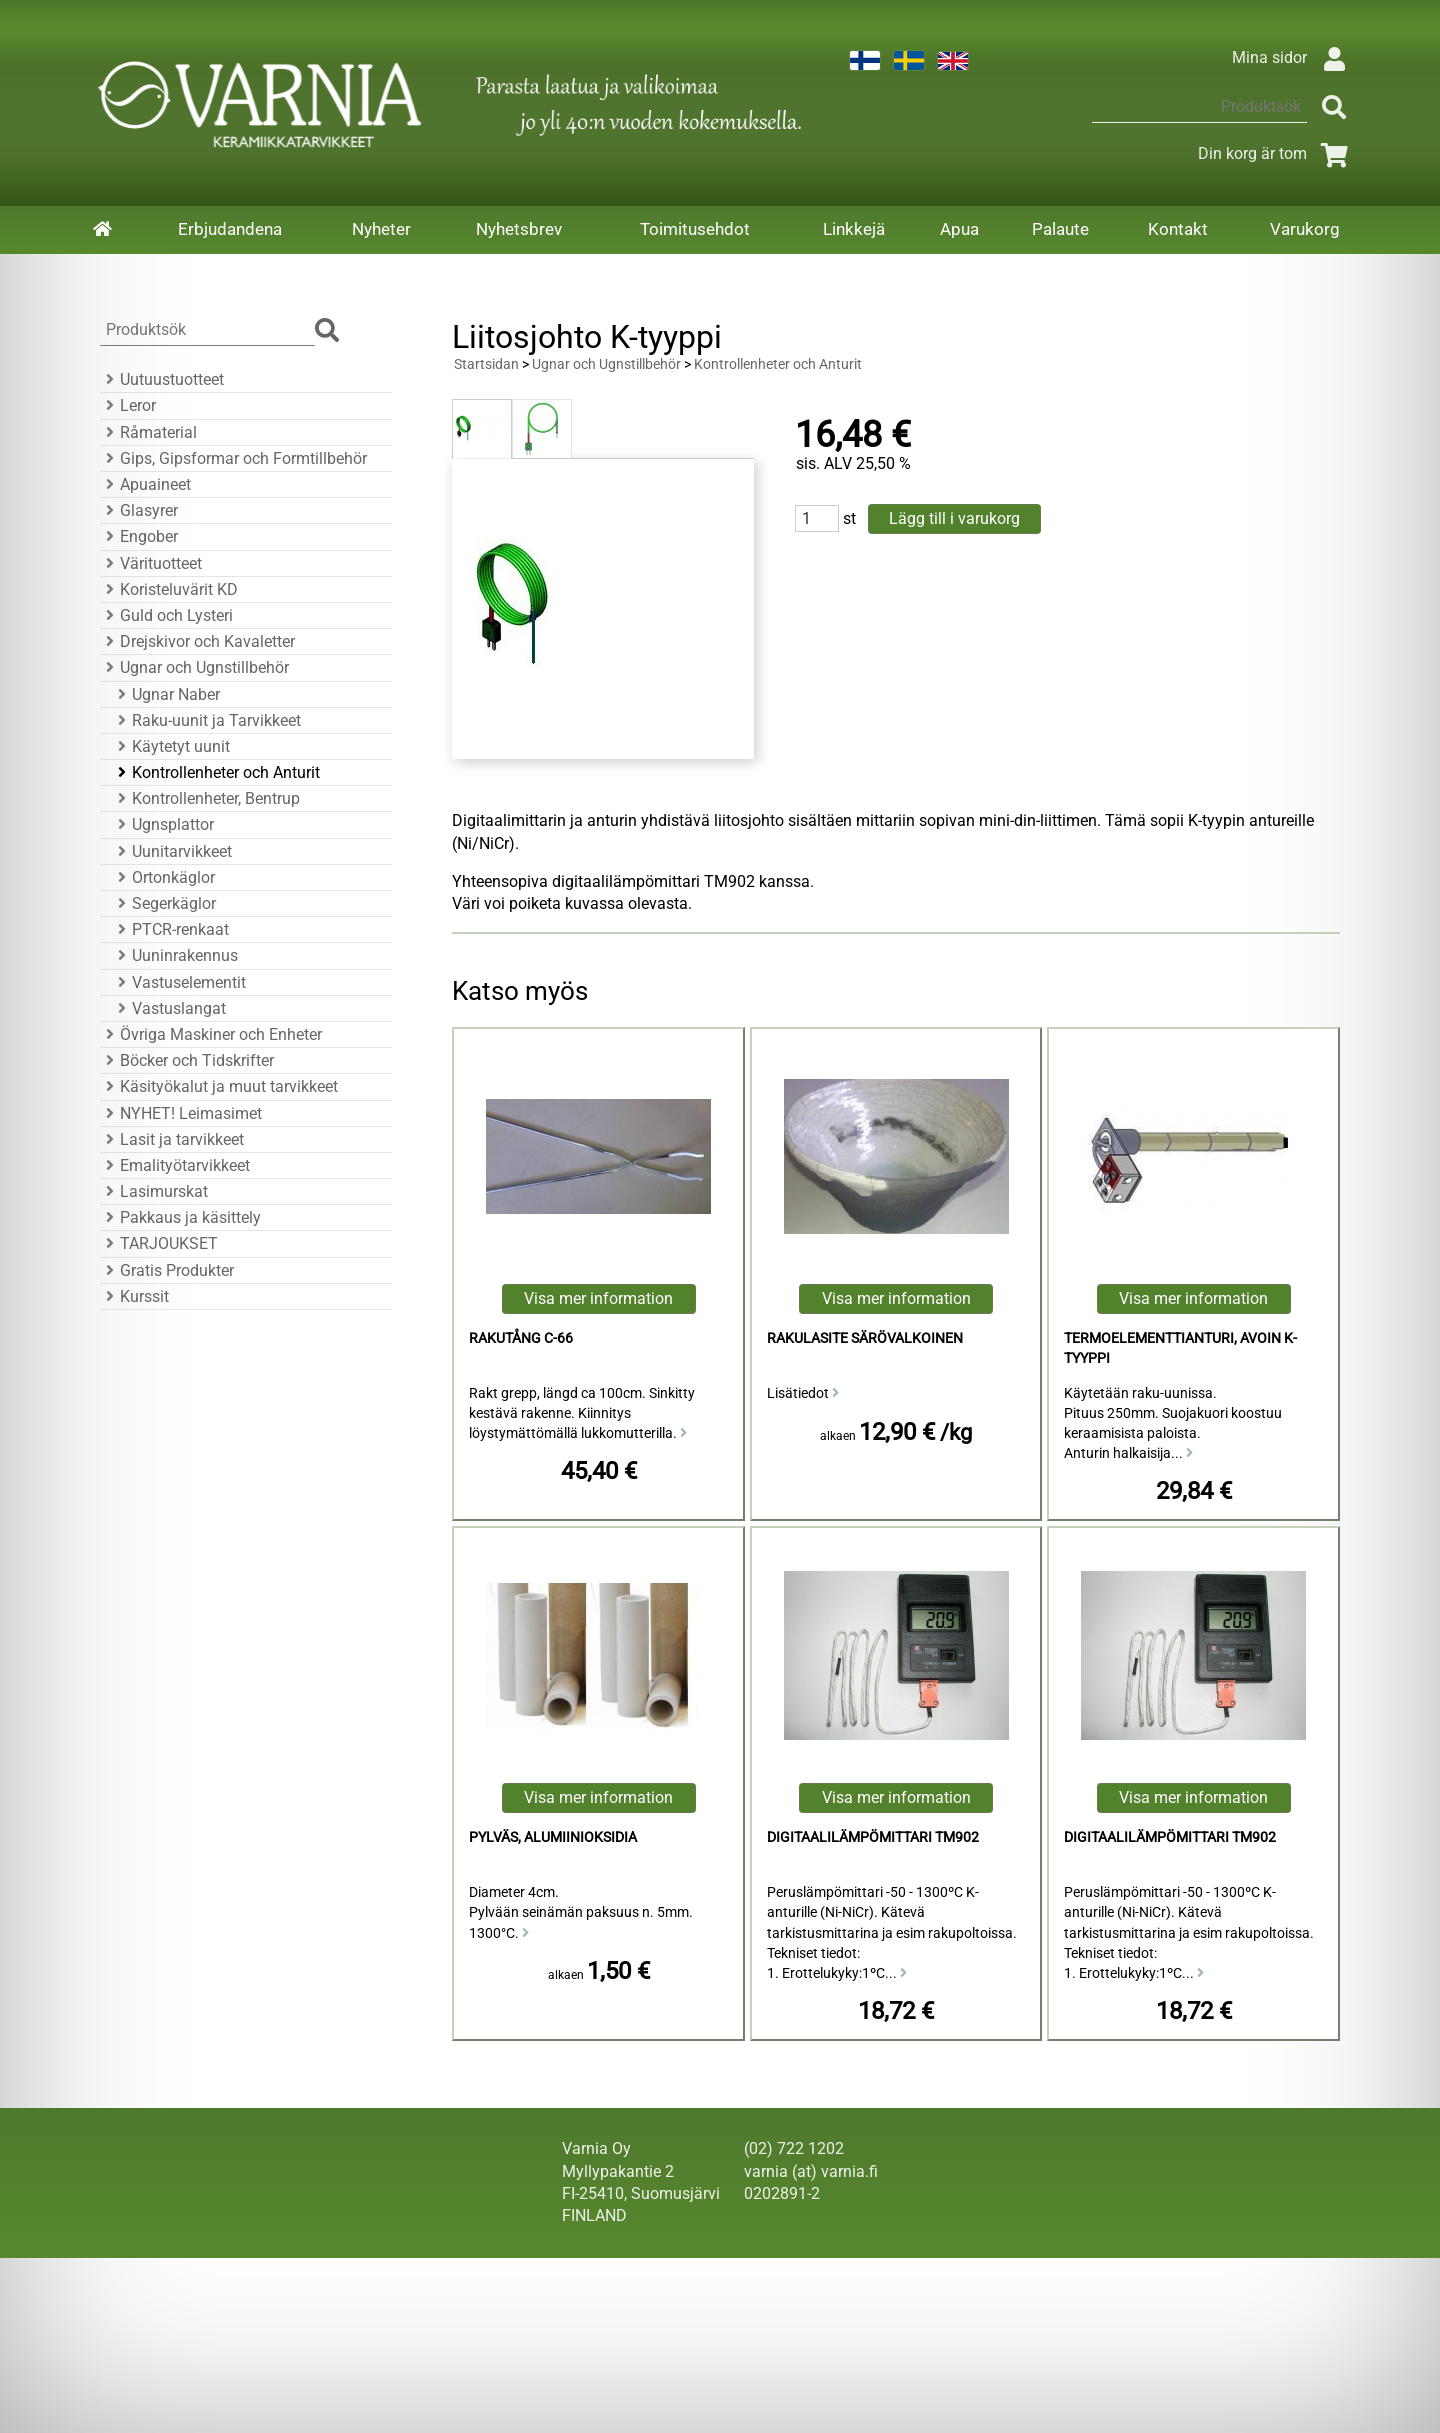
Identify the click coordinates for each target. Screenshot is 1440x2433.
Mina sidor (1293, 57)
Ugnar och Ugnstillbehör (194, 667)
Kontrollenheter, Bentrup (206, 798)
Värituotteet (151, 563)
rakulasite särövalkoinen (865, 1338)
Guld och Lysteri (166, 615)
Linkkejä (854, 229)
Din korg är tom (1276, 153)
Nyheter (381, 229)
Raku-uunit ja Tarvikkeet (206, 720)
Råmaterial (148, 432)
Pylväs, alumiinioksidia (553, 1837)
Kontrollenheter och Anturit (216, 772)
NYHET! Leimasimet (181, 1113)
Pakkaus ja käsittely (180, 1217)
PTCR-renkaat (170, 929)
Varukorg (1305, 229)
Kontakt (1178, 229)
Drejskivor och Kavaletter (197, 641)
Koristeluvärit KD (169, 589)
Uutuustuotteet (162, 379)
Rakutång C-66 (521, 1338)
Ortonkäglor (163, 877)
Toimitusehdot (695, 229)
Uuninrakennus (175, 955)
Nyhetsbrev (519, 229)
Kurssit (134, 1296)
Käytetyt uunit (171, 746)
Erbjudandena (230, 229)
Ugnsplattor (163, 824)
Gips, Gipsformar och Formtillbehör (233, 458)
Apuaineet (145, 484)
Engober (139, 536)
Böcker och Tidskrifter (187, 1060)
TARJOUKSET (159, 1243)
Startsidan (486, 364)
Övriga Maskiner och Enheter (211, 1034)
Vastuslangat (169, 1008)
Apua (959, 229)
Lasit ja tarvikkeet (172, 1139)
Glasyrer (139, 510)
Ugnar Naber (166, 694)
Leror (128, 405)
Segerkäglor (164, 903)
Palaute (1060, 229)
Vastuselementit (179, 982)
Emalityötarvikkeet (175, 1165)
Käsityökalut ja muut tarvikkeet (219, 1086)
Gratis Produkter (167, 1270)
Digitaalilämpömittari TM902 (873, 1837)
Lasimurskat (154, 1191)
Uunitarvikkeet (172, 851)
